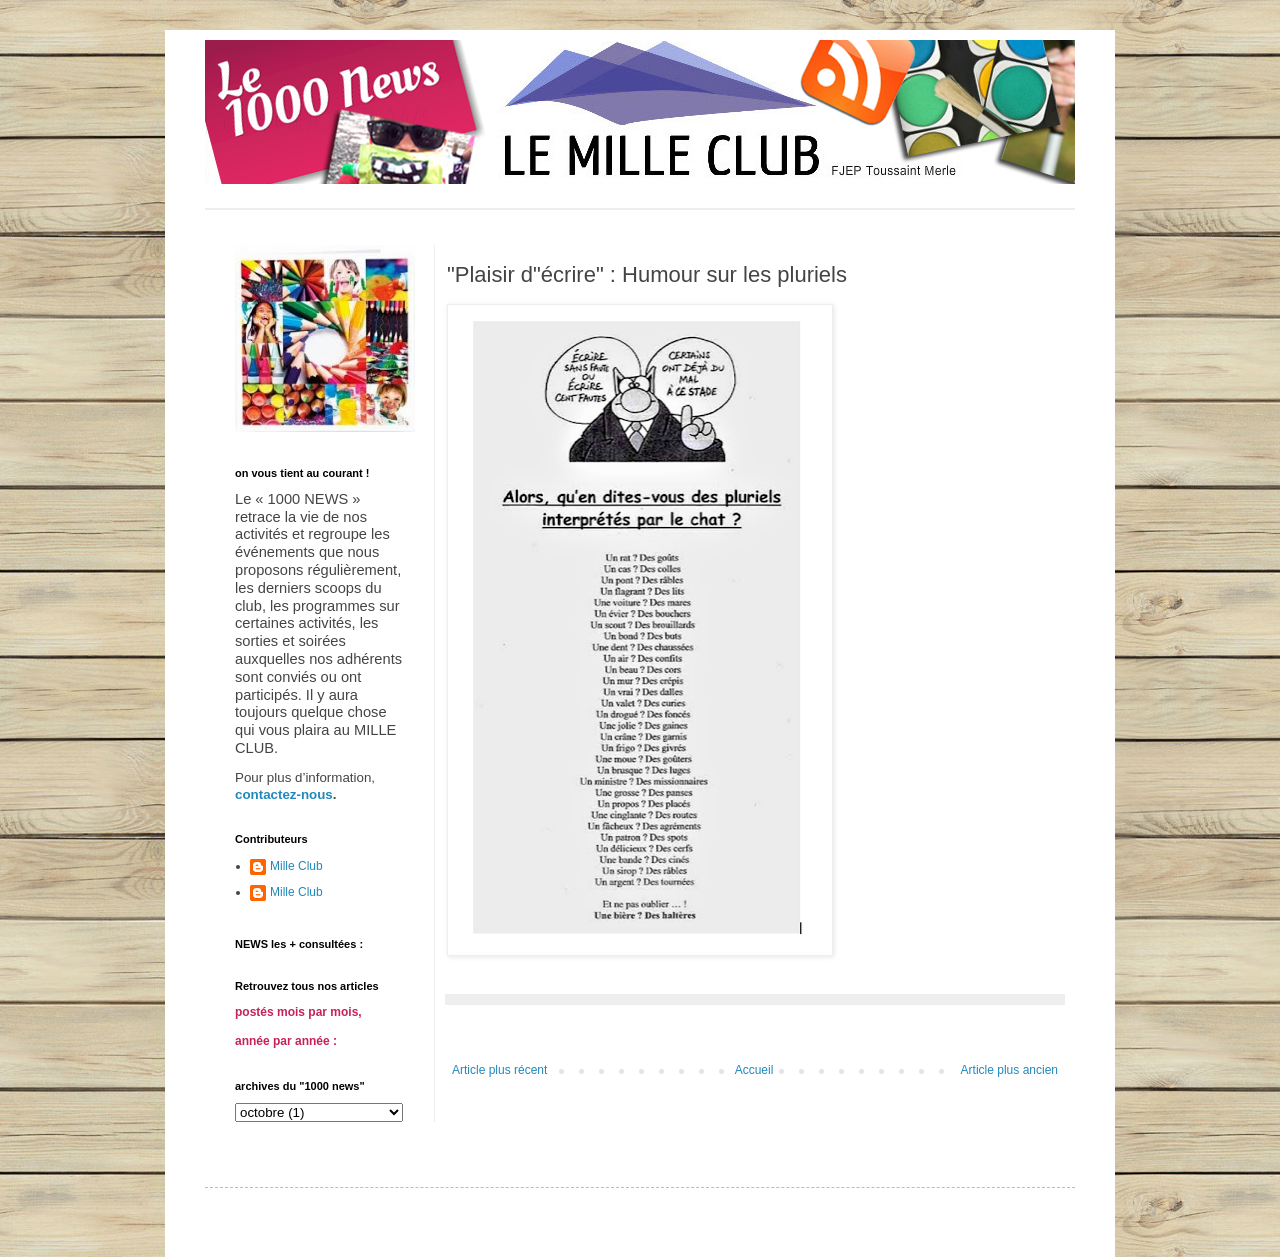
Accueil (754, 1070)
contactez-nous (284, 794)
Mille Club (296, 866)
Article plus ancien (1009, 1070)
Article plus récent (499, 1070)
